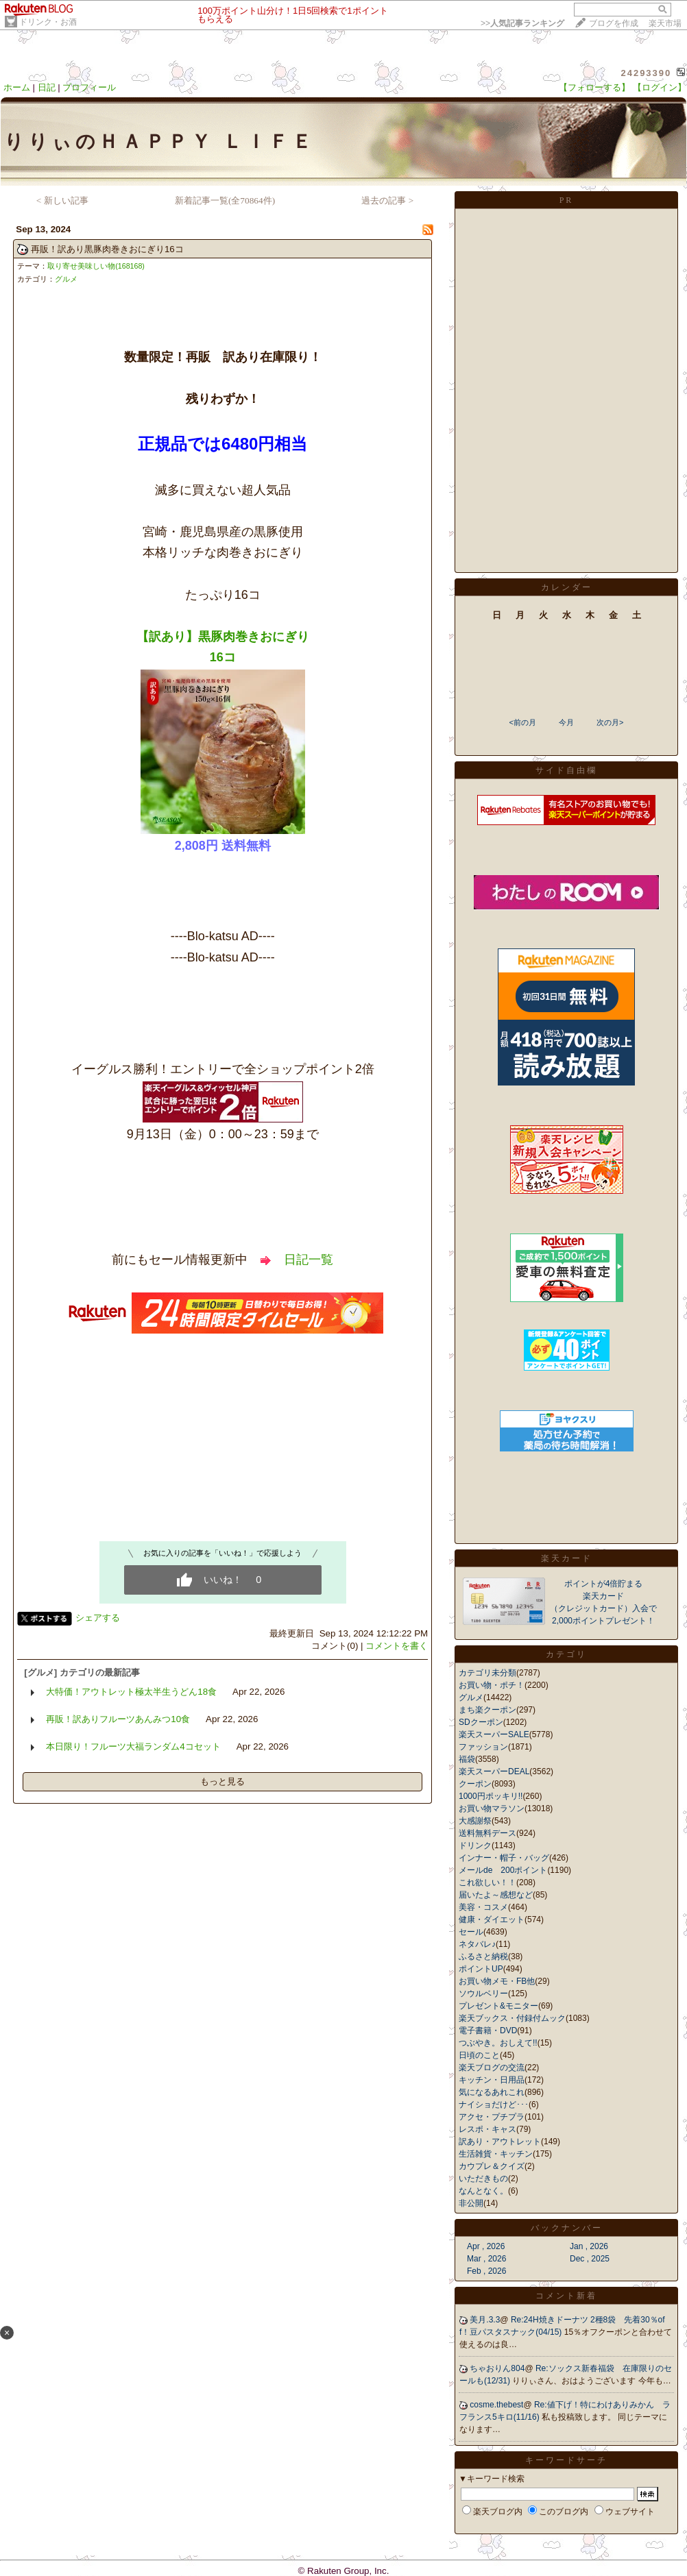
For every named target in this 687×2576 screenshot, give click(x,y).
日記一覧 (308, 1259)
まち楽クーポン (487, 1710)
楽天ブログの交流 (492, 2067)
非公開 (471, 2203)
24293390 (645, 73)
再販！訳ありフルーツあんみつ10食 (118, 1719)
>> (522, 23)
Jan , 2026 (589, 2246)
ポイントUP (481, 1969)
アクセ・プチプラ (492, 2117)
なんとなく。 (483, 2191)
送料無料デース (487, 1833)
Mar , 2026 (486, 2259)
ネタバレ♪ (477, 1944)
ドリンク (475, 1845)
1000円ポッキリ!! (490, 1796)
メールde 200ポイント (503, 1870)
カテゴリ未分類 (487, 1673)
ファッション (483, 1747)
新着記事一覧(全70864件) (225, 200)
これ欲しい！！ (487, 1882)
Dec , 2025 (590, 2259)
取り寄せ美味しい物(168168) (96, 266)
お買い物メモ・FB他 (497, 1981)
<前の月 (522, 722)
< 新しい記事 (62, 200)
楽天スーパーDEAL (494, 1771)
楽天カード (566, 1558)
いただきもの (483, 2178)
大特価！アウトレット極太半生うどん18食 (131, 1691)
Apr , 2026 (486, 2246)
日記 (47, 87)
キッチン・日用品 (492, 2080)
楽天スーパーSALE (494, 1734)
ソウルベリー (483, 1993)
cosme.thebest (496, 2404)
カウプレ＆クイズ (492, 2166)
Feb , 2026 (486, 2271)
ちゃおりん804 (497, 2368)
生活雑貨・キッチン (496, 2154)
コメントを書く (396, 1646)
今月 (566, 722)
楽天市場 (665, 23)
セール (471, 1932)
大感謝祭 (475, 1821)
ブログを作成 (613, 23)
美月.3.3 (485, 2319)
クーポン (475, 1784)
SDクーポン (481, 1722)
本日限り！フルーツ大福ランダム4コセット (133, 1746)
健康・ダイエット (492, 1919)
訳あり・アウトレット (500, 2141)
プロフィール (89, 87)
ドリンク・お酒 (48, 22)
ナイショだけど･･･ (494, 2104)
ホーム (16, 87)
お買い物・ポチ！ (492, 1685)
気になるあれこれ (492, 2092)
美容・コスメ (483, 1907)
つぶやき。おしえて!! (498, 2043)
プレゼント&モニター (498, 2006)
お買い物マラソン (492, 1808)
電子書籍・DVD (488, 2030)
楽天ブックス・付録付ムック (512, 2018)
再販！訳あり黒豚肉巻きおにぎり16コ (107, 249)
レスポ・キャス (487, 2129)
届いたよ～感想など (496, 1895)
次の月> (609, 722)
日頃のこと (479, 2055)
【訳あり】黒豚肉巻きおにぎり (222, 636)
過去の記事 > (387, 200)
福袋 (467, 1759)
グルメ (66, 279)
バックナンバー (567, 2228)
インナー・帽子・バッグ (504, 1858)
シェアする (97, 1617)
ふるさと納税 (483, 1956)
